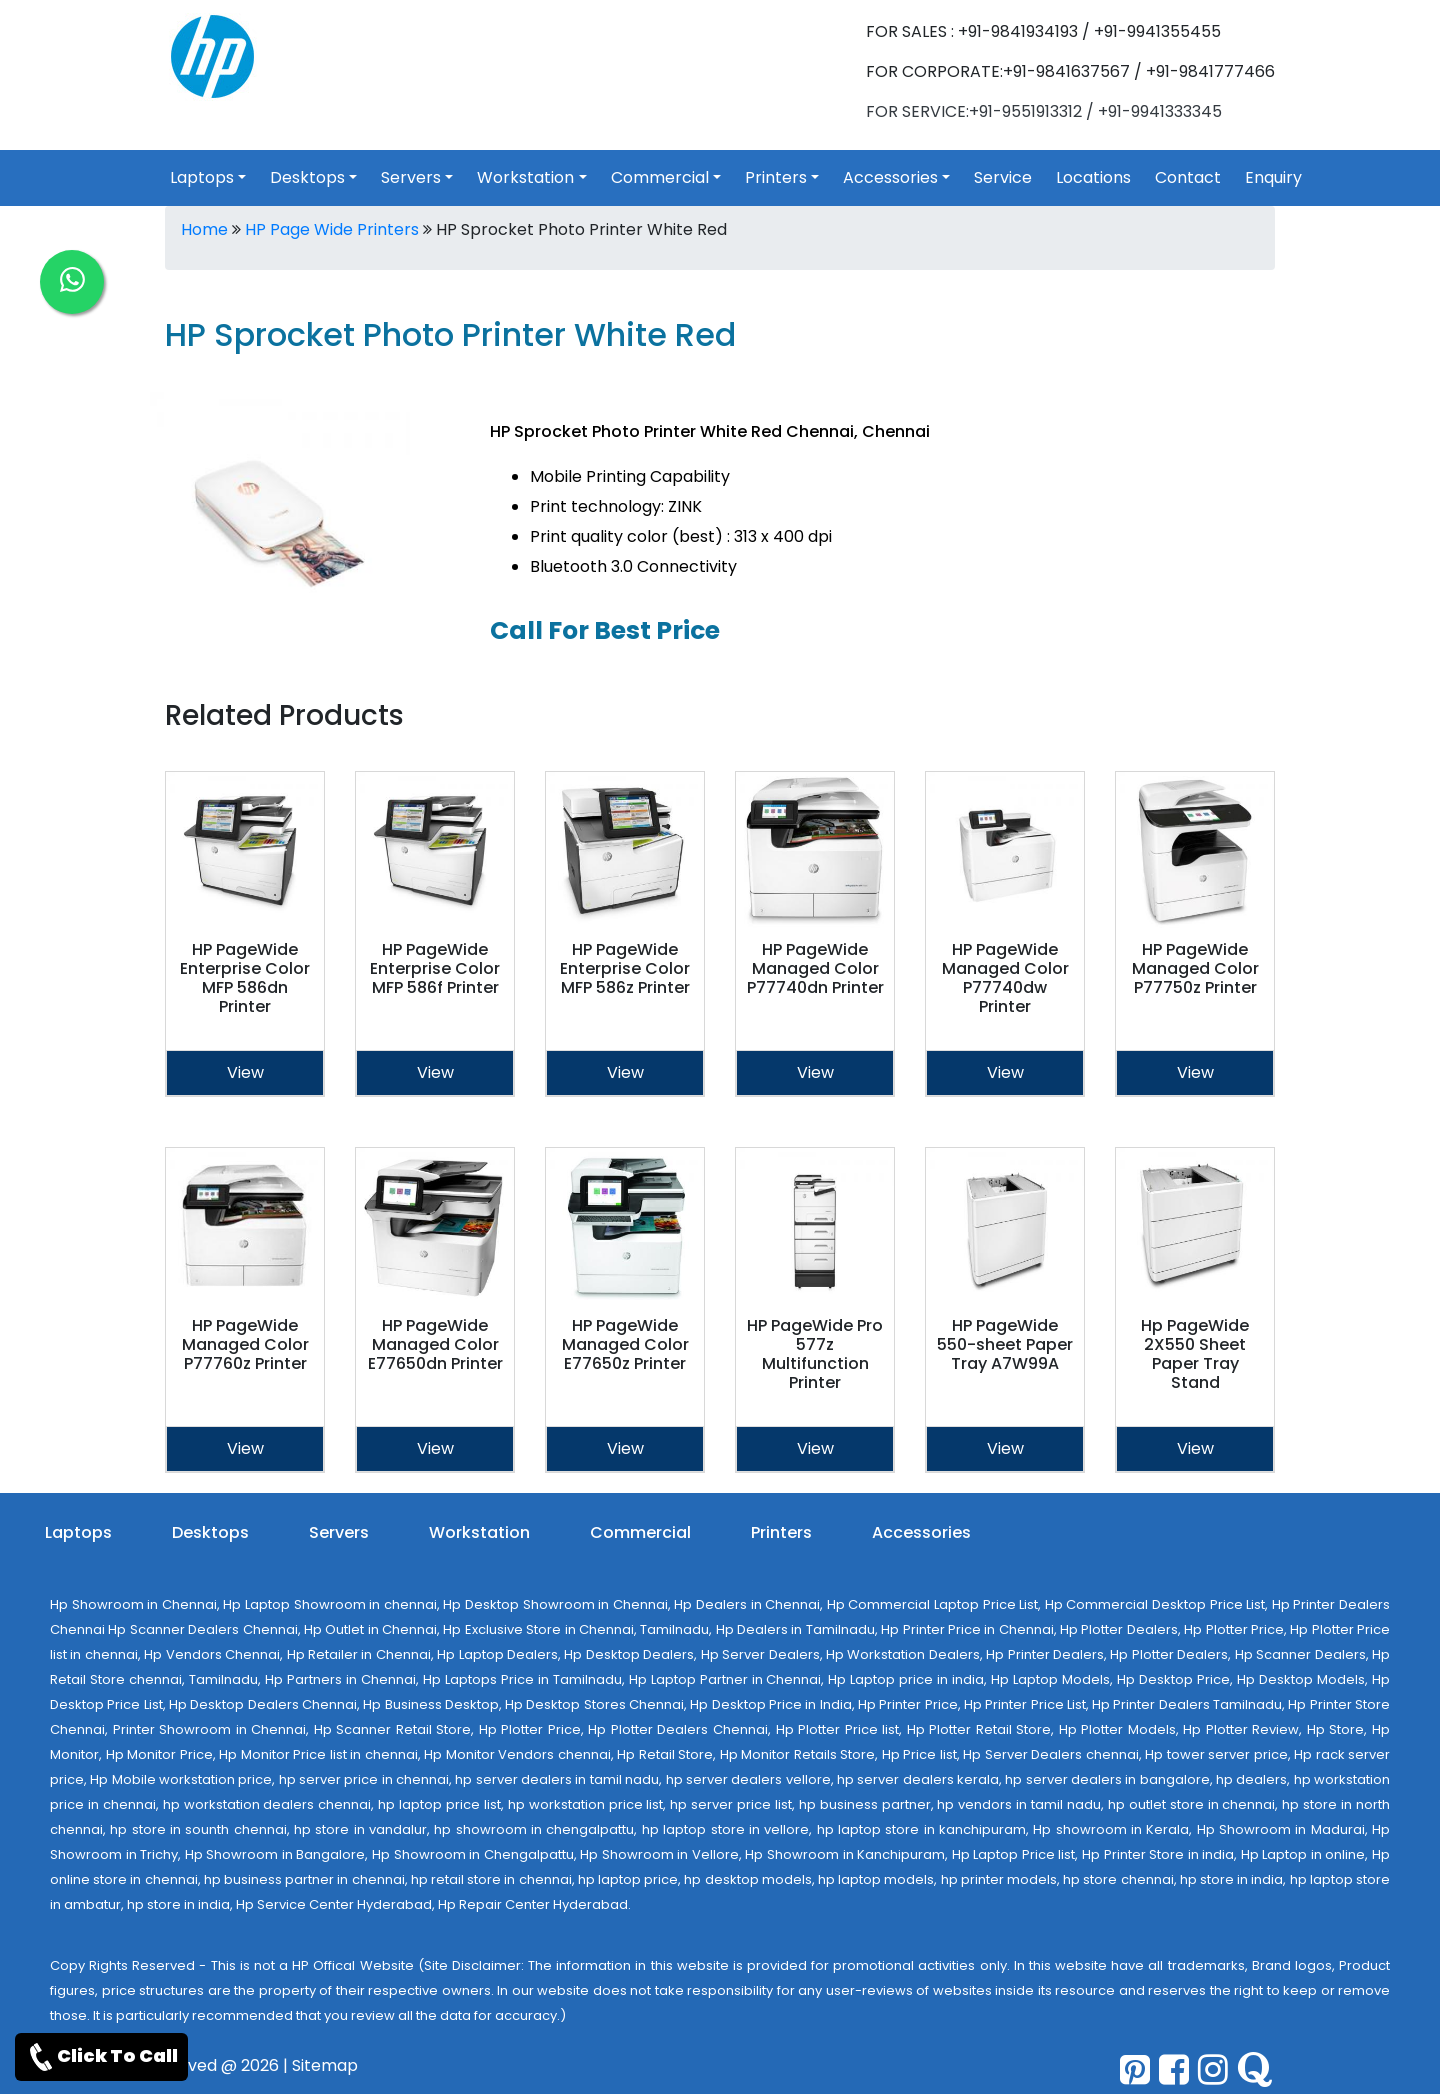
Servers (339, 1532)
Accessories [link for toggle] (890, 177)
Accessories (921, 1532)
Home (204, 229)
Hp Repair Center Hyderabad (533, 1904)
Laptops (78, 1532)
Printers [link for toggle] (776, 177)
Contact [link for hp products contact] (1188, 177)
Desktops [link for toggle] (307, 177)
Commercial (640, 1532)
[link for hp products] (212, 55)
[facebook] (1174, 2069)
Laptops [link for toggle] (202, 177)
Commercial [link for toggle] (660, 177)
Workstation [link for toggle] (525, 177)
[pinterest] (1135, 2069)
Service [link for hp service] (1003, 177)
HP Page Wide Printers (332, 229)
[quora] (1254, 2069)
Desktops (210, 1532)
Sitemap (325, 2065)
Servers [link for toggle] (411, 177)
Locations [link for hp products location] (1093, 177)
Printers (781, 1532)
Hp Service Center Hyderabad (334, 1904)
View (245, 1072)
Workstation (479, 1532)
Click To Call (101, 2057)
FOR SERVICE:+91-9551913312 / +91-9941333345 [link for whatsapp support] (1044, 111)
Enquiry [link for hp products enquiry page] (1273, 177)
